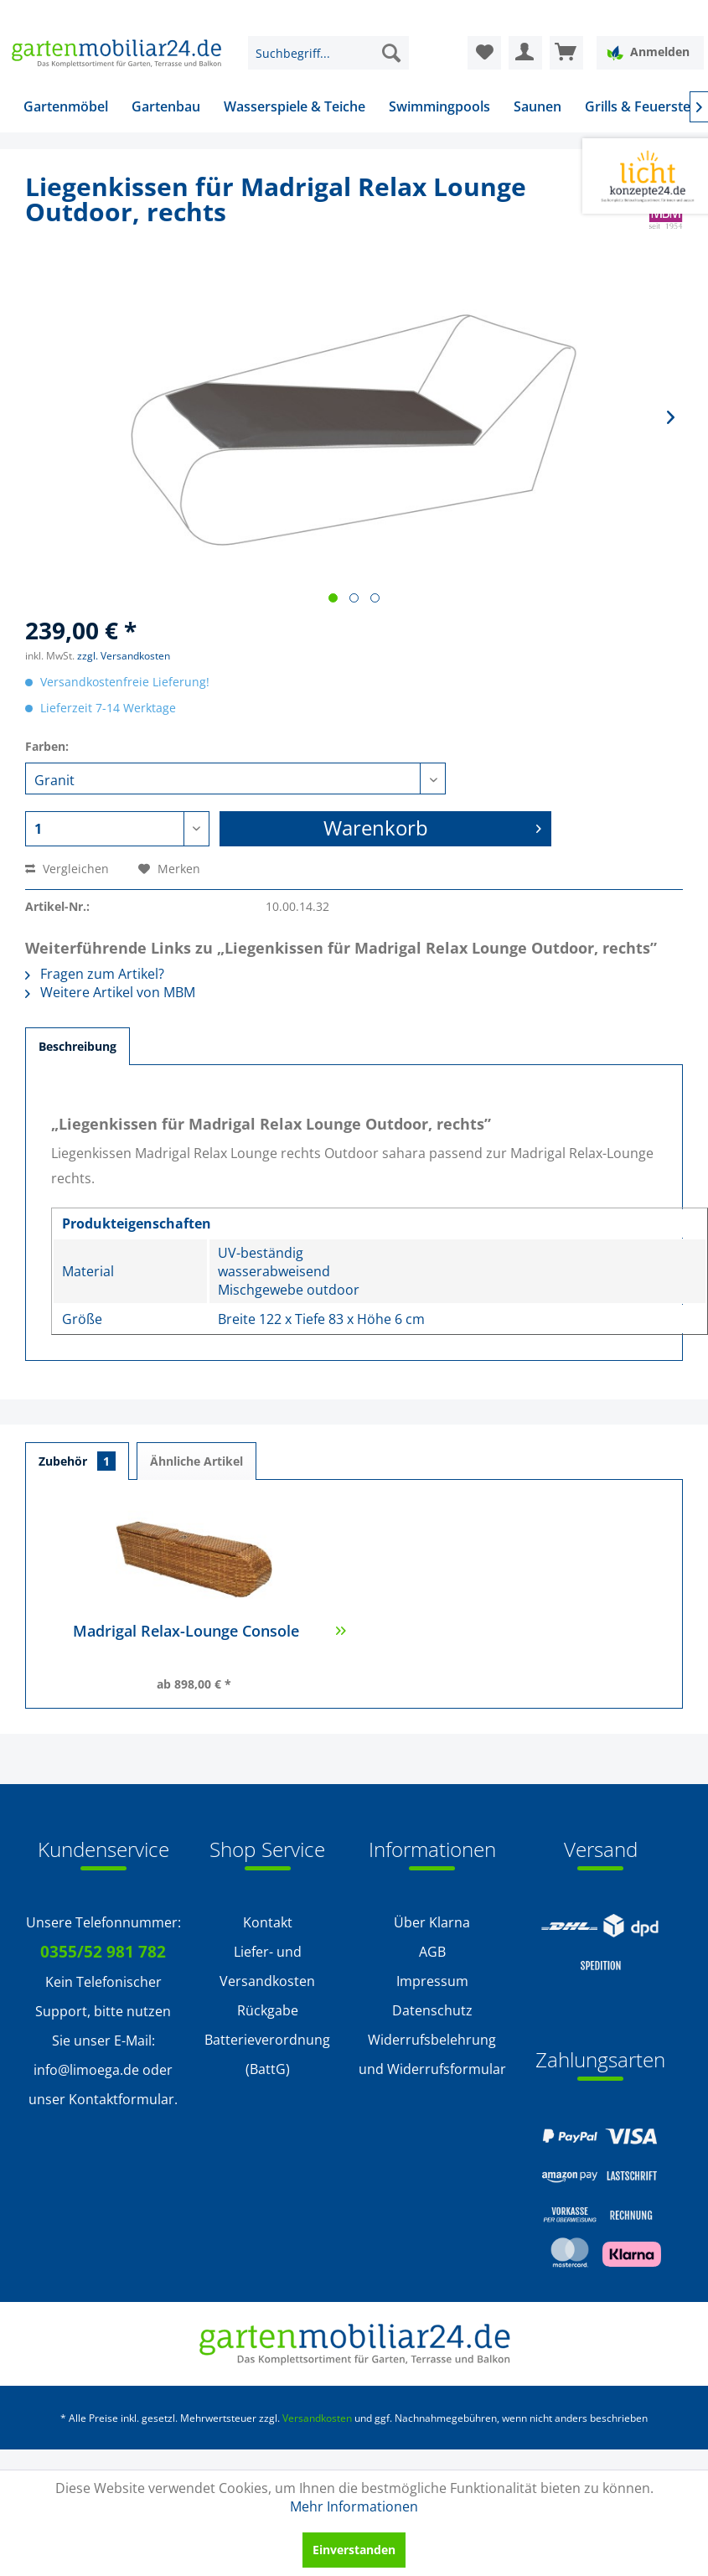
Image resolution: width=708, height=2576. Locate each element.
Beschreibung (77, 1046)
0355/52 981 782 (103, 1952)
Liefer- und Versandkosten (267, 1966)
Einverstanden (354, 2550)
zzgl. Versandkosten (123, 656)
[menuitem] (328, 53)
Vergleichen (67, 869)
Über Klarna (432, 1922)
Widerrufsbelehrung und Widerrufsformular (432, 2054)
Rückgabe (267, 2010)
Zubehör (77, 1461)
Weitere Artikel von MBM (110, 992)
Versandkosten (317, 2418)
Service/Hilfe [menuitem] (634, 13)
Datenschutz (432, 2010)
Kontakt (267, 1922)
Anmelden (648, 52)
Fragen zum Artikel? (94, 974)
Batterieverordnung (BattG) (267, 2054)
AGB (432, 1951)
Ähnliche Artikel (196, 1461)
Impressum (432, 1981)
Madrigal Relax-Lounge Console (209, 1640)
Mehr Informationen (354, 2506)
